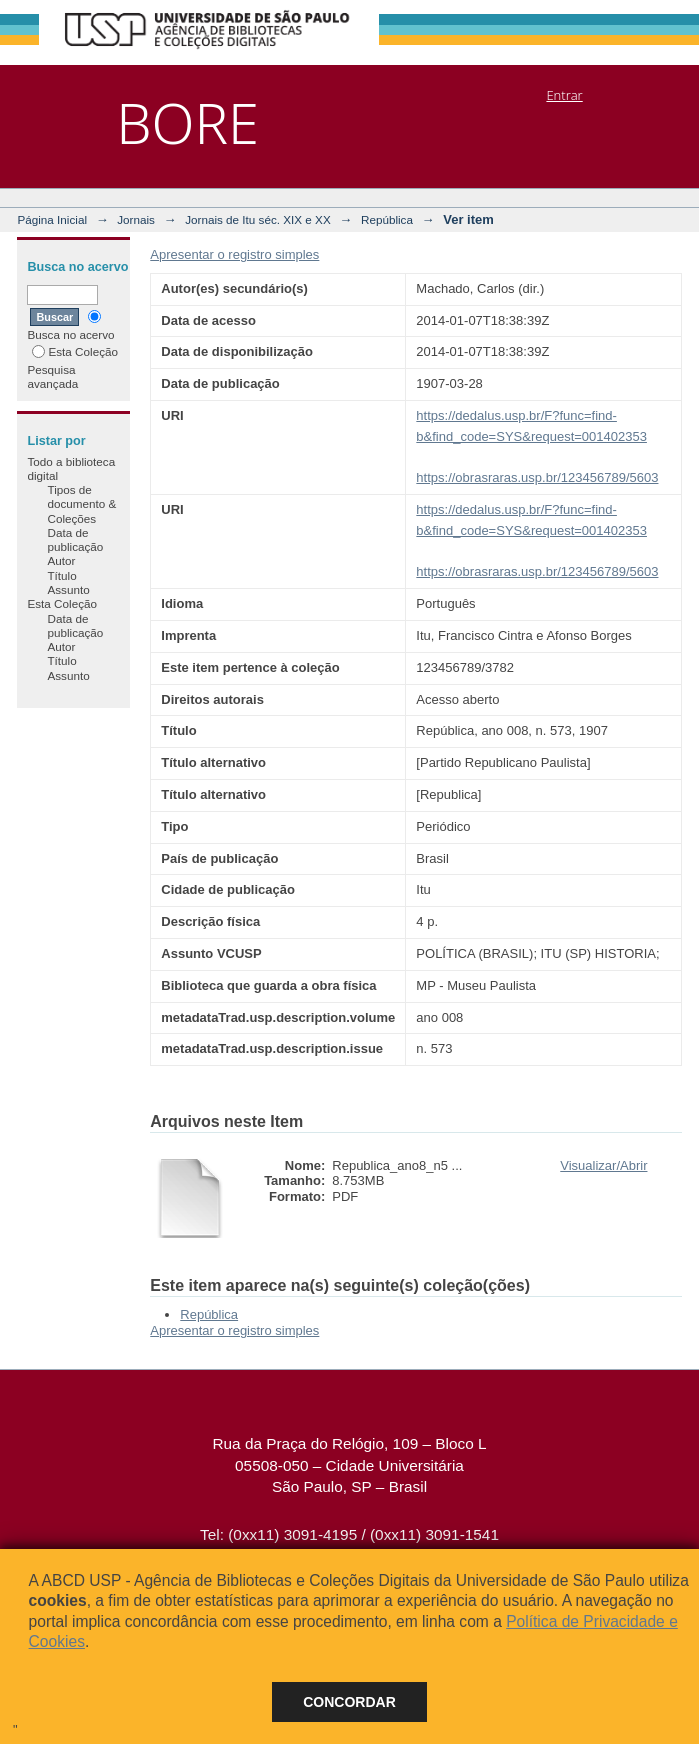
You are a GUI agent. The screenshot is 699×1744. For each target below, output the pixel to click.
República (387, 219)
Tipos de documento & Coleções (81, 504)
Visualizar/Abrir (603, 1165)
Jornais (136, 219)
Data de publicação (75, 539)
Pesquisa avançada (52, 376)
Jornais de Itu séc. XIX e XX (258, 219)
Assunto (68, 589)
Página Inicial (52, 219)
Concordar (349, 1702)
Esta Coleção (75, 351)
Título (61, 575)
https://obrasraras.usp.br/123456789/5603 (537, 477)
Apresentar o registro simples (234, 254)
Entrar (564, 95)
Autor (61, 560)
